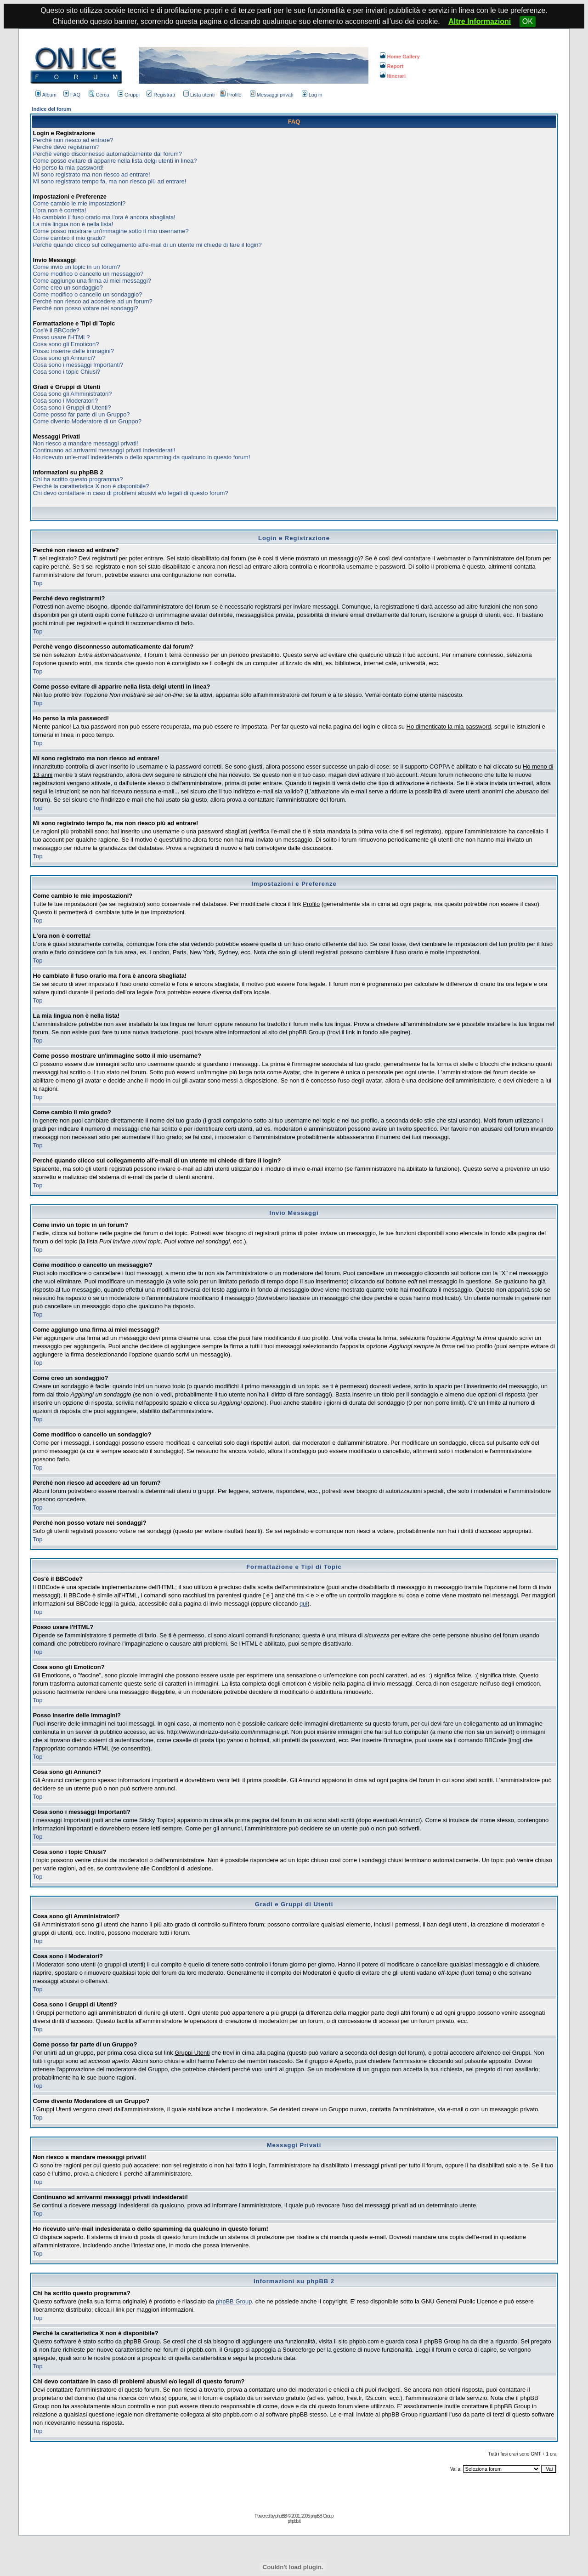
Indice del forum (51, 109)
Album (46, 94)
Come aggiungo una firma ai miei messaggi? (92, 280)
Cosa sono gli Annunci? (64, 357)
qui (303, 1603)
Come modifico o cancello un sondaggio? (87, 294)
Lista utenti (199, 94)
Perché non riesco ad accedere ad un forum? (93, 301)
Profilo (230, 94)
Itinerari (393, 76)
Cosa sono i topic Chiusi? (67, 371)
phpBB (281, 2516)
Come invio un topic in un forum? (76, 266)
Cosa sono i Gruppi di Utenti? (72, 407)
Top (38, 583)
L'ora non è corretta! (59, 210)
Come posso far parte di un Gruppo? (81, 414)
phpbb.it (294, 2521)
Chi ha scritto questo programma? (78, 479)
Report (391, 66)
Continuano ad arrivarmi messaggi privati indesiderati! (104, 450)
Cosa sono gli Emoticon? (66, 344)
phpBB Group (234, 2301)
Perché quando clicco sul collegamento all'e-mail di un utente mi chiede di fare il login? (147, 244)
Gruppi (129, 94)
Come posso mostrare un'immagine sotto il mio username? (111, 231)
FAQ (71, 94)
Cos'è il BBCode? (56, 330)
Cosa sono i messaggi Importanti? (78, 364)
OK (527, 21)
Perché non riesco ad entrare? (73, 140)
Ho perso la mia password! (68, 167)
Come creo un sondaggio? (68, 287)
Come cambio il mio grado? (69, 237)
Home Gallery (400, 56)
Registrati (161, 94)
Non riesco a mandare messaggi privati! (85, 443)
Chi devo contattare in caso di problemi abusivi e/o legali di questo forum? (130, 493)
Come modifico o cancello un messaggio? (88, 273)
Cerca (99, 94)
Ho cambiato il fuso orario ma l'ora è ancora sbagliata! (104, 217)
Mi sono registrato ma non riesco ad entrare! (91, 174)
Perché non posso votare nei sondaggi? (85, 308)
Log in (312, 94)
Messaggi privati (271, 94)
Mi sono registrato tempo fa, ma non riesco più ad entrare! (110, 181)
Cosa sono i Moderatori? (65, 400)
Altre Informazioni (479, 21)
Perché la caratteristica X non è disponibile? (91, 486)
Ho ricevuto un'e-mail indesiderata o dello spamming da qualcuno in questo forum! (141, 457)
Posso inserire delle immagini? (73, 351)
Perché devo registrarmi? (66, 146)
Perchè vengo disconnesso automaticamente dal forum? (107, 153)
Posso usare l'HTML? (61, 337)
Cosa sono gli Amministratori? (72, 393)
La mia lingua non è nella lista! (73, 224)
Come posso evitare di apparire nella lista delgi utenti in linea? (115, 160)
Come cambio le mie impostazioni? (79, 203)
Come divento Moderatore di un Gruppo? (87, 421)
